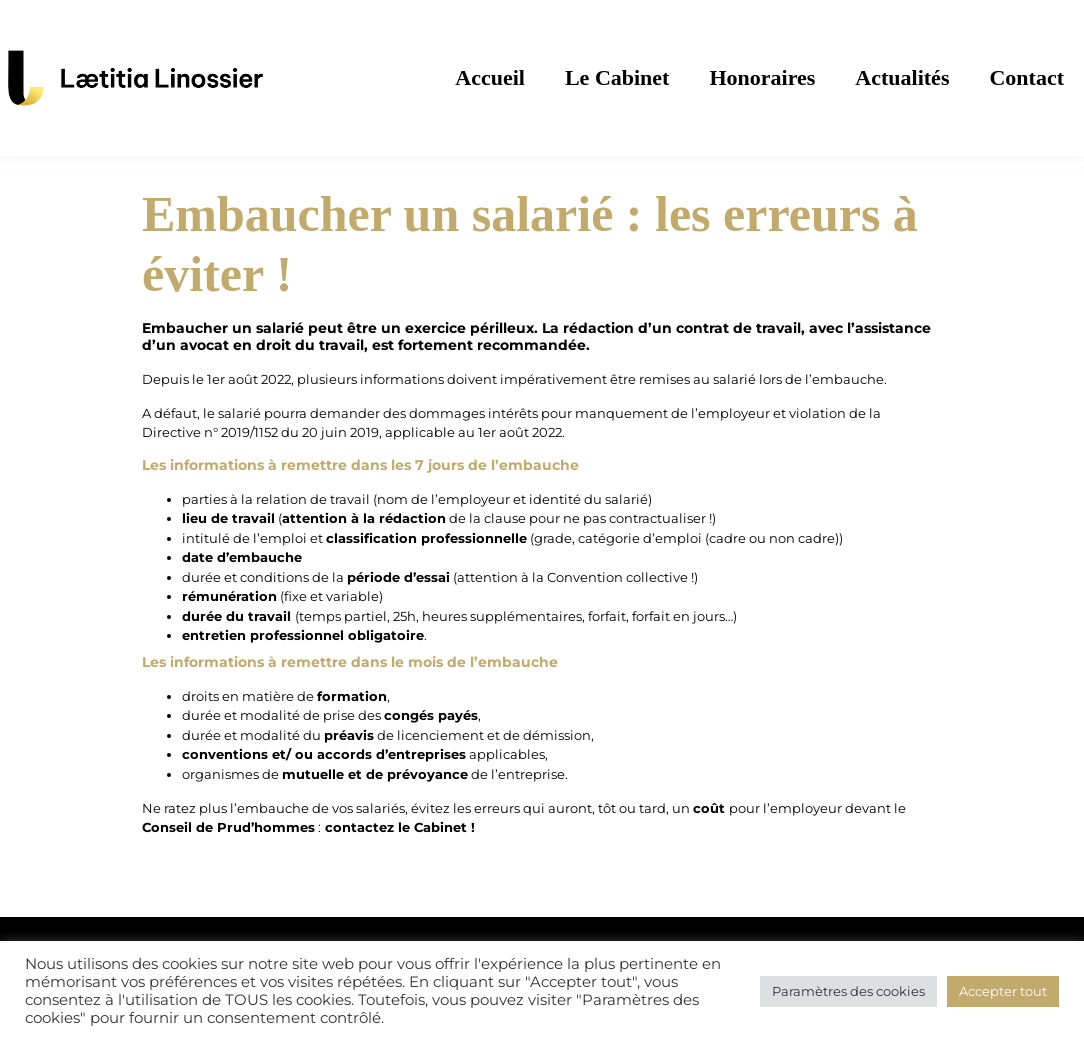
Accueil (490, 77)
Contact (1026, 77)
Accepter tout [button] (1003, 991)
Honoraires (762, 77)
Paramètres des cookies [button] (848, 991)
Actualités (902, 77)
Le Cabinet (617, 77)
